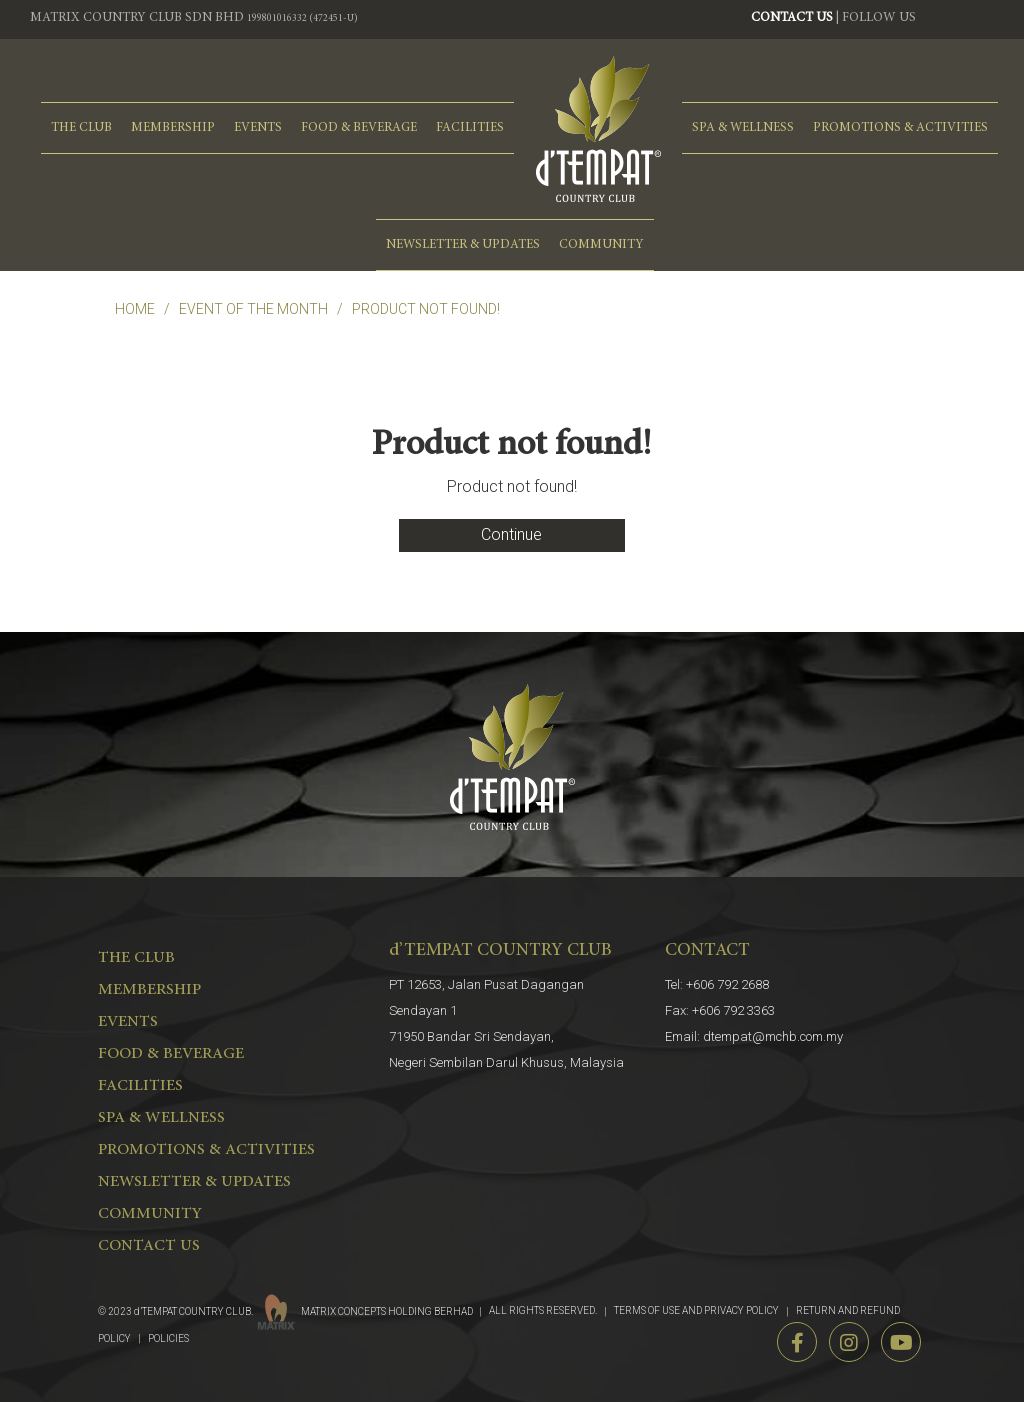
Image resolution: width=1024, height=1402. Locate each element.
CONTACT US (792, 18)
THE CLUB (81, 128)
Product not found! (426, 309)
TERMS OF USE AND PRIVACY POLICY (696, 1310)
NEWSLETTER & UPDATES (463, 245)
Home (135, 309)
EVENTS (258, 128)
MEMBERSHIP (173, 128)
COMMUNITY (601, 245)
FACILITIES (470, 128)
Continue (511, 534)
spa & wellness (743, 128)
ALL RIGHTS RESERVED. (543, 1310)
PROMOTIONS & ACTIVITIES (900, 128)
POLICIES (168, 1338)
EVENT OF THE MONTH (253, 309)
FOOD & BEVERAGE (359, 128)
